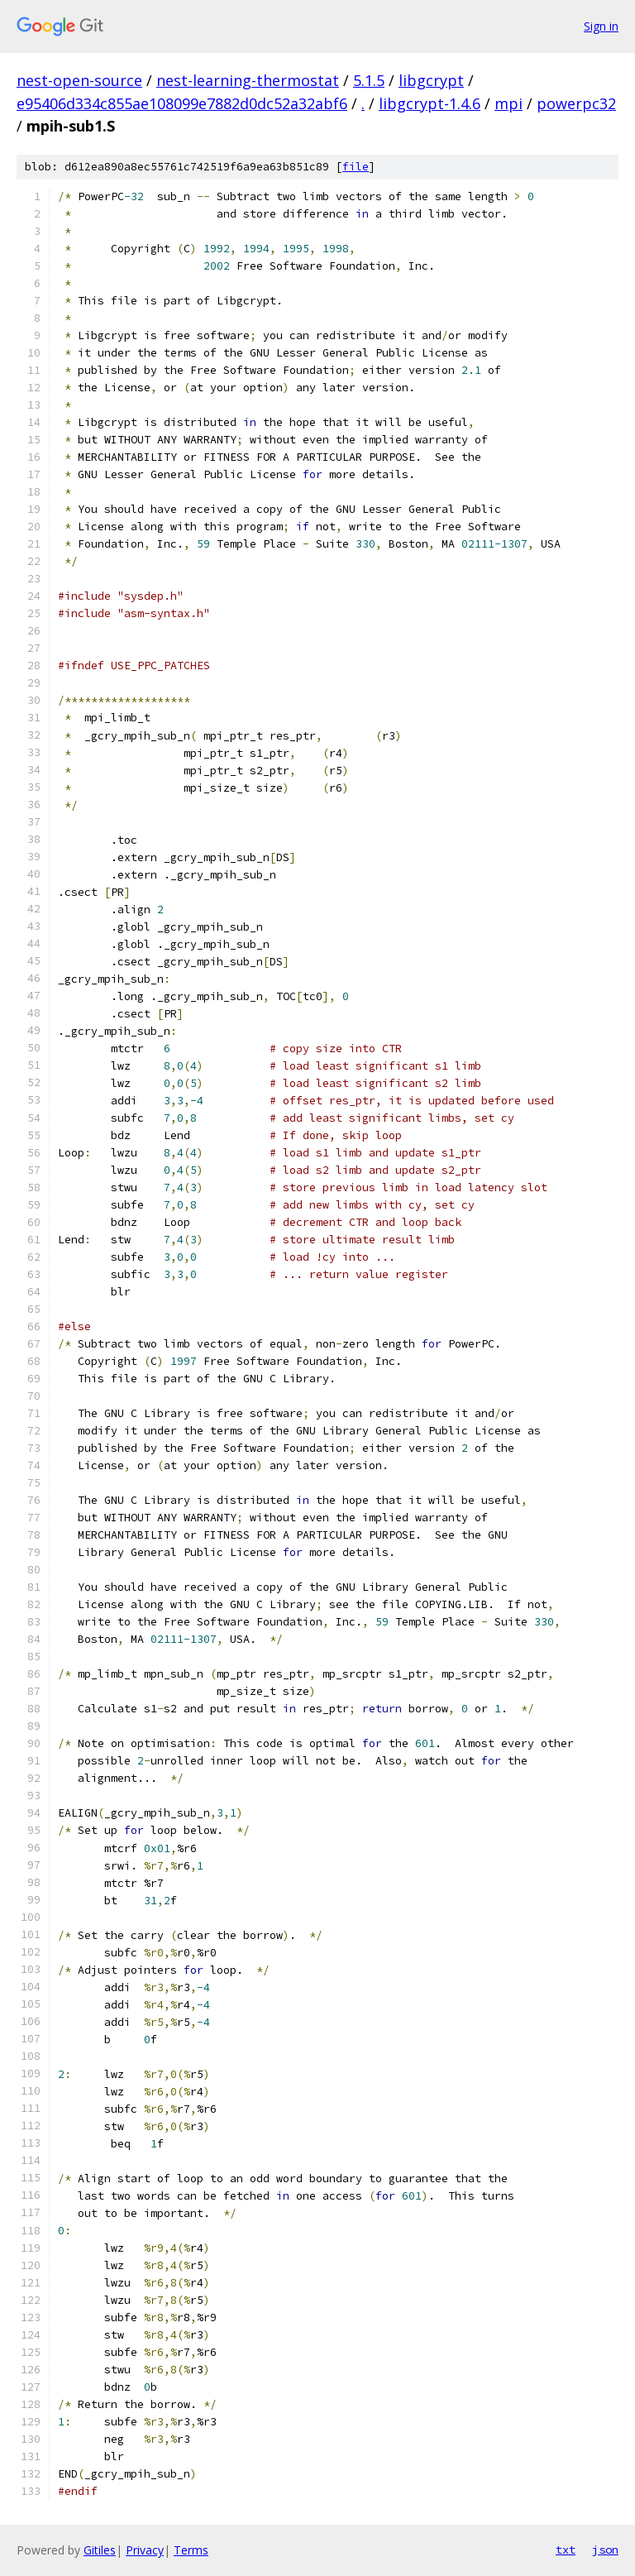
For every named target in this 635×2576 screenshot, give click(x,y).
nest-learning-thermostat (247, 80)
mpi (508, 103)
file (355, 167)
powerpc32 (576, 103)
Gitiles (100, 2550)
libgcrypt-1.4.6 (429, 103)
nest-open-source (79, 80)
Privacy (145, 2550)
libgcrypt (431, 80)
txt (565, 2549)
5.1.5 (368, 80)
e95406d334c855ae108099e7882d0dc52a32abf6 (182, 103)
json (605, 2549)
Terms (191, 2550)
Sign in (601, 26)
